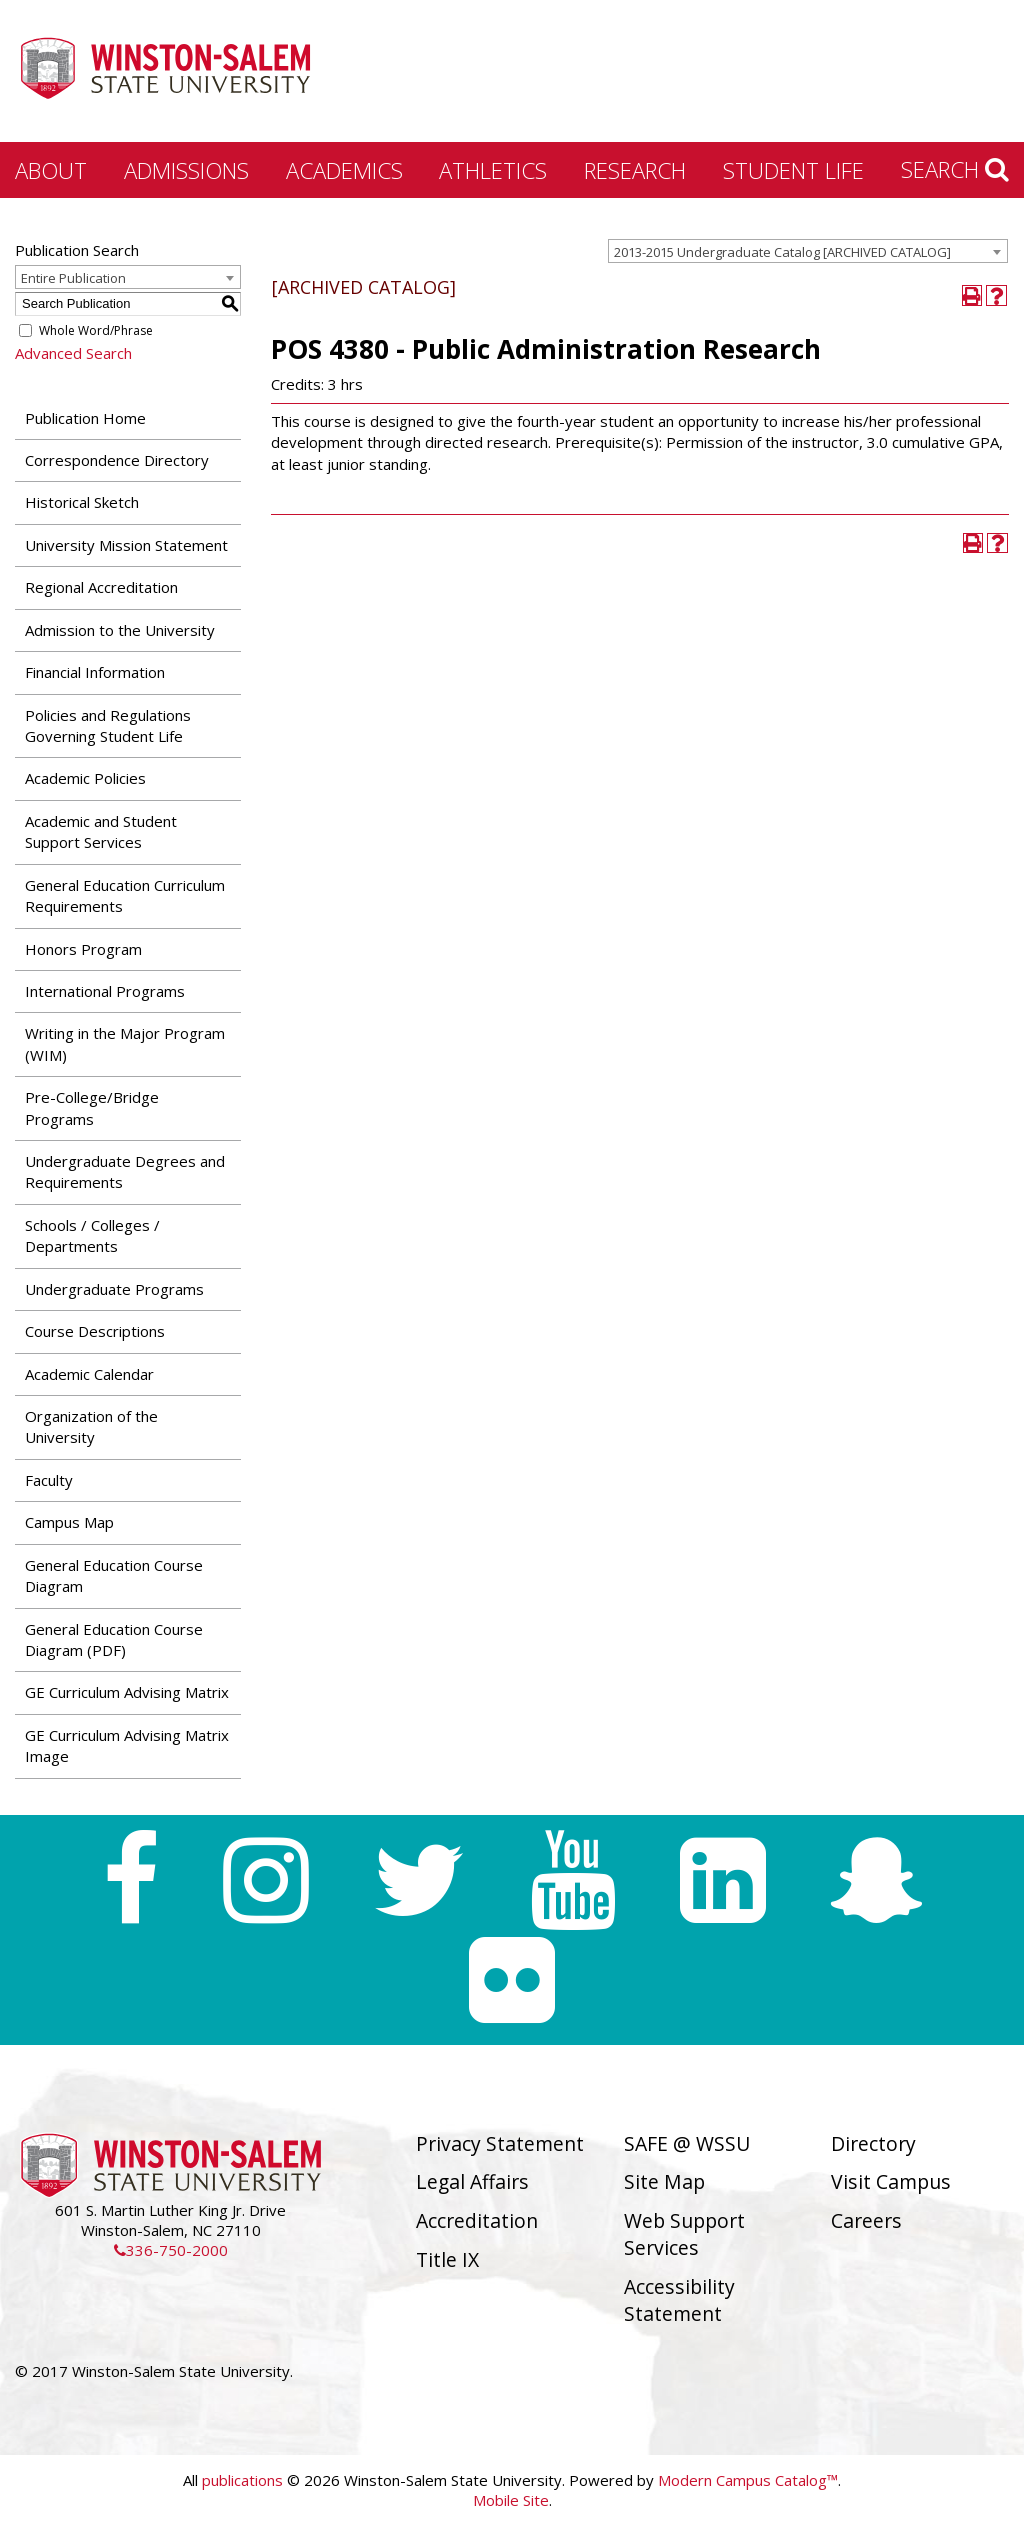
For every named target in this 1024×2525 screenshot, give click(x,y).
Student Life (793, 170)
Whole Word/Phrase (96, 330)
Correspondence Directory (117, 460)
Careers (866, 2220)
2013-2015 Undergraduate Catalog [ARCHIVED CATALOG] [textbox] (782, 252)
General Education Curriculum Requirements (125, 895)
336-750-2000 (171, 2250)
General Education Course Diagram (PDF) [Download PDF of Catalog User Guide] (114, 1639)
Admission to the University (120, 630)
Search (955, 169)
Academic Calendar (89, 1374)
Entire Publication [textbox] (73, 278)
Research (635, 170)
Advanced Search (73, 353)
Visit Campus (891, 2181)
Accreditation (477, 2220)
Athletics (493, 170)
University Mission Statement (126, 545)
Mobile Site (511, 2500)
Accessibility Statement (679, 2300)
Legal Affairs (472, 2181)
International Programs (105, 991)
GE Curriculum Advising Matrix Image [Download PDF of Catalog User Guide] (127, 1745)
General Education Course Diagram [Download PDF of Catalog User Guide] (114, 1575)
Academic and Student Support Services (101, 831)
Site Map (664, 2181)
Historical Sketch (82, 502)
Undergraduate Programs (114, 1289)
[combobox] (808, 251)
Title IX (447, 2259)
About (51, 170)
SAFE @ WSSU (687, 2143)
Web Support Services (684, 2234)
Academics (344, 170)
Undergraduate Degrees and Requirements (125, 1171)
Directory (873, 2143)
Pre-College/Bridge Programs (92, 1107)
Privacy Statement (500, 2143)
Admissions (186, 170)
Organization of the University (91, 1426)
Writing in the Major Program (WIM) (125, 1043)
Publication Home (85, 418)
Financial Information (95, 672)
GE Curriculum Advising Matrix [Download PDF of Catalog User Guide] (127, 1692)
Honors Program (83, 949)
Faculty (49, 1480)
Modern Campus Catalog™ (748, 2480)
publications (242, 2480)
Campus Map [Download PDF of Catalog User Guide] (69, 1522)
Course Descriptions (95, 1331)
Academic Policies (85, 778)
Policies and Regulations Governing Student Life (108, 725)
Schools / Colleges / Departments (92, 1235)
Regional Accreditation (101, 587)
